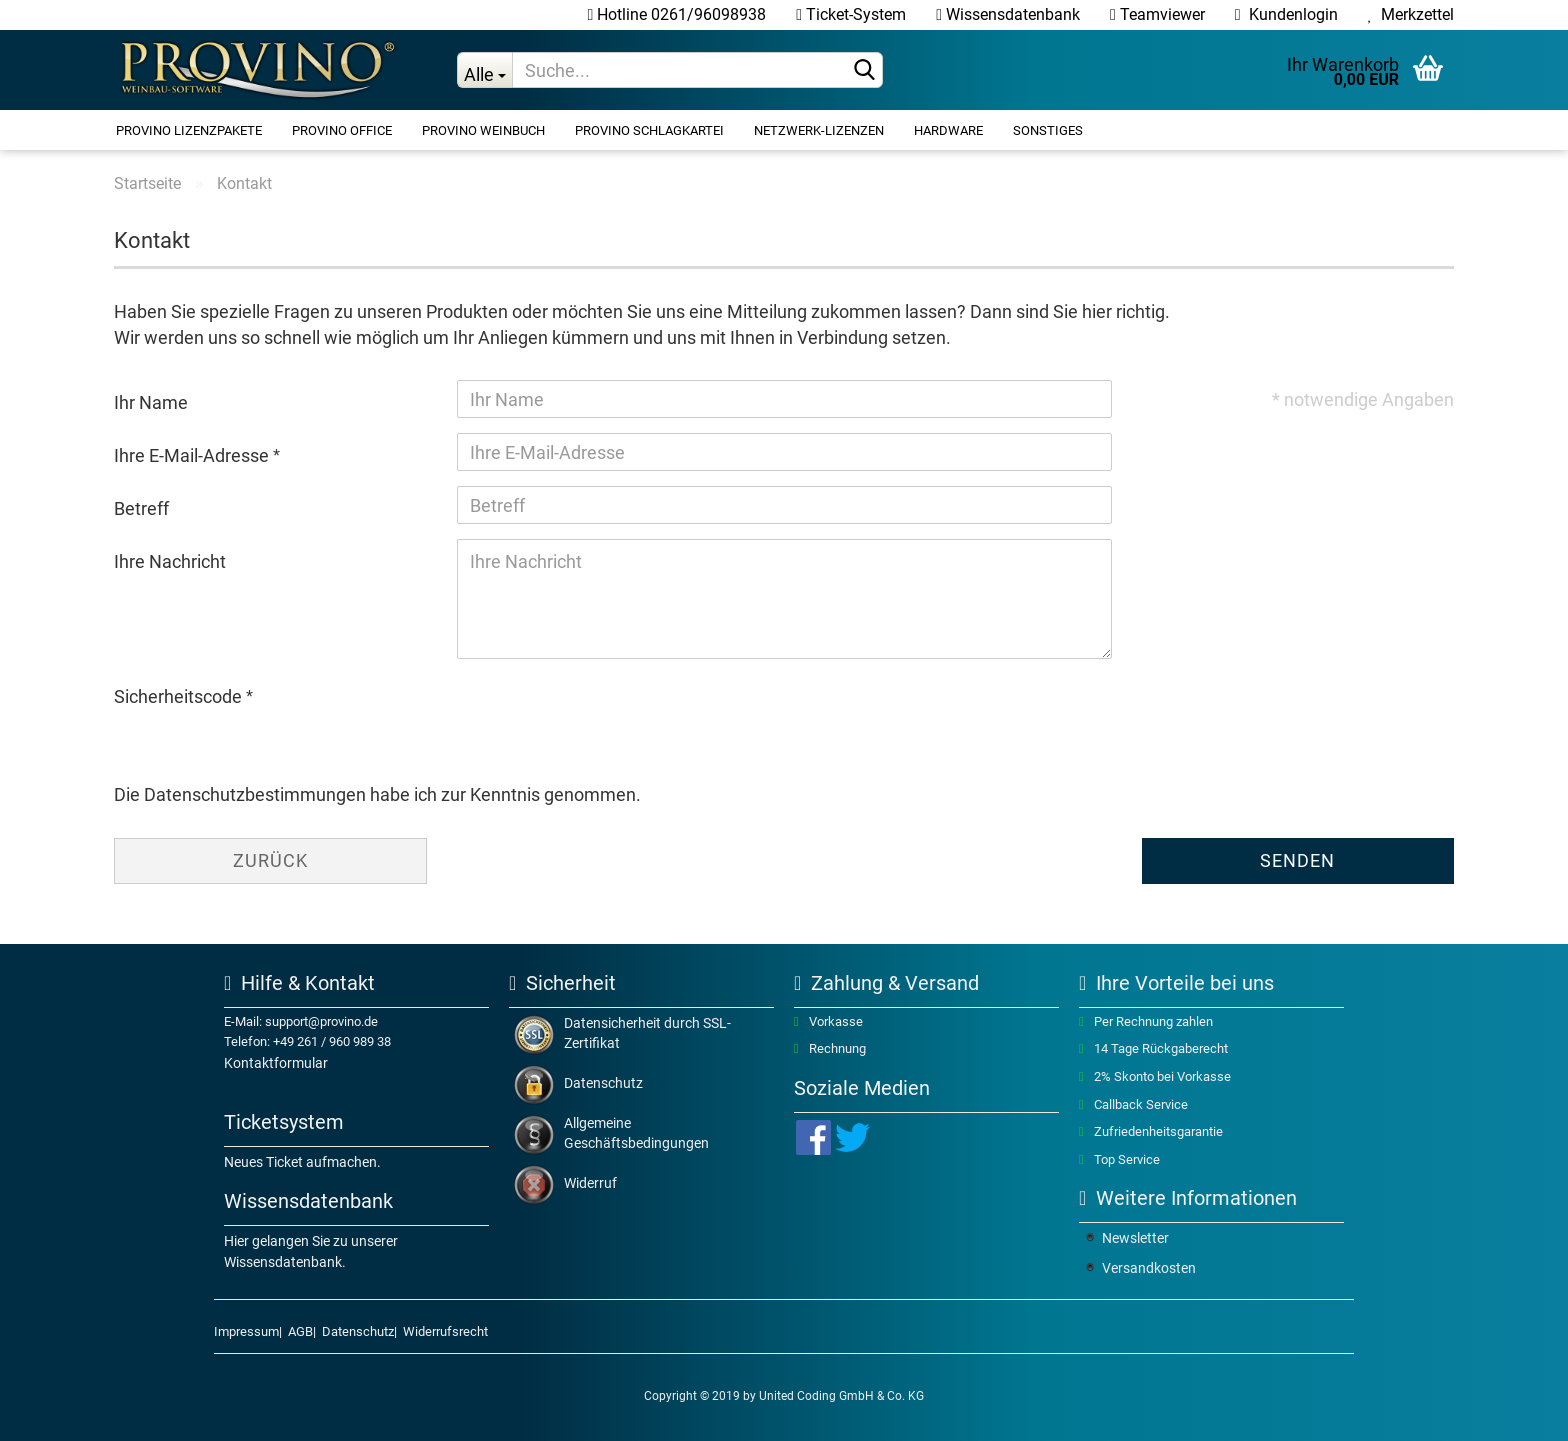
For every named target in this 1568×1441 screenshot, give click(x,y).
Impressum (246, 1331)
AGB (300, 1331)
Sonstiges (1048, 130)
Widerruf (590, 1183)
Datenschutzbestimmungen (255, 794)
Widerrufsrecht (445, 1331)
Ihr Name (151, 402)
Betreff (141, 508)
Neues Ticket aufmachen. (302, 1162)
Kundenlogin (1286, 14)
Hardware (948, 130)
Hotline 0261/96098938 (676, 14)
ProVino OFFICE (342, 130)
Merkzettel (1411, 14)
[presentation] (609, 713)
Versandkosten (1149, 1268)
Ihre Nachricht (170, 561)
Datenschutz (603, 1083)
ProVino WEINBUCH (483, 130)
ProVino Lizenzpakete (189, 130)
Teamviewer (1157, 14)
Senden (1297, 860)
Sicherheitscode (180, 696)
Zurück (270, 860)
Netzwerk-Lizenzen (819, 130)
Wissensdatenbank (1008, 14)
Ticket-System (851, 14)
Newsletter (1135, 1238)
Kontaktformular (276, 1063)
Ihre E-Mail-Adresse (193, 455)
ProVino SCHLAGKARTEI (649, 130)
